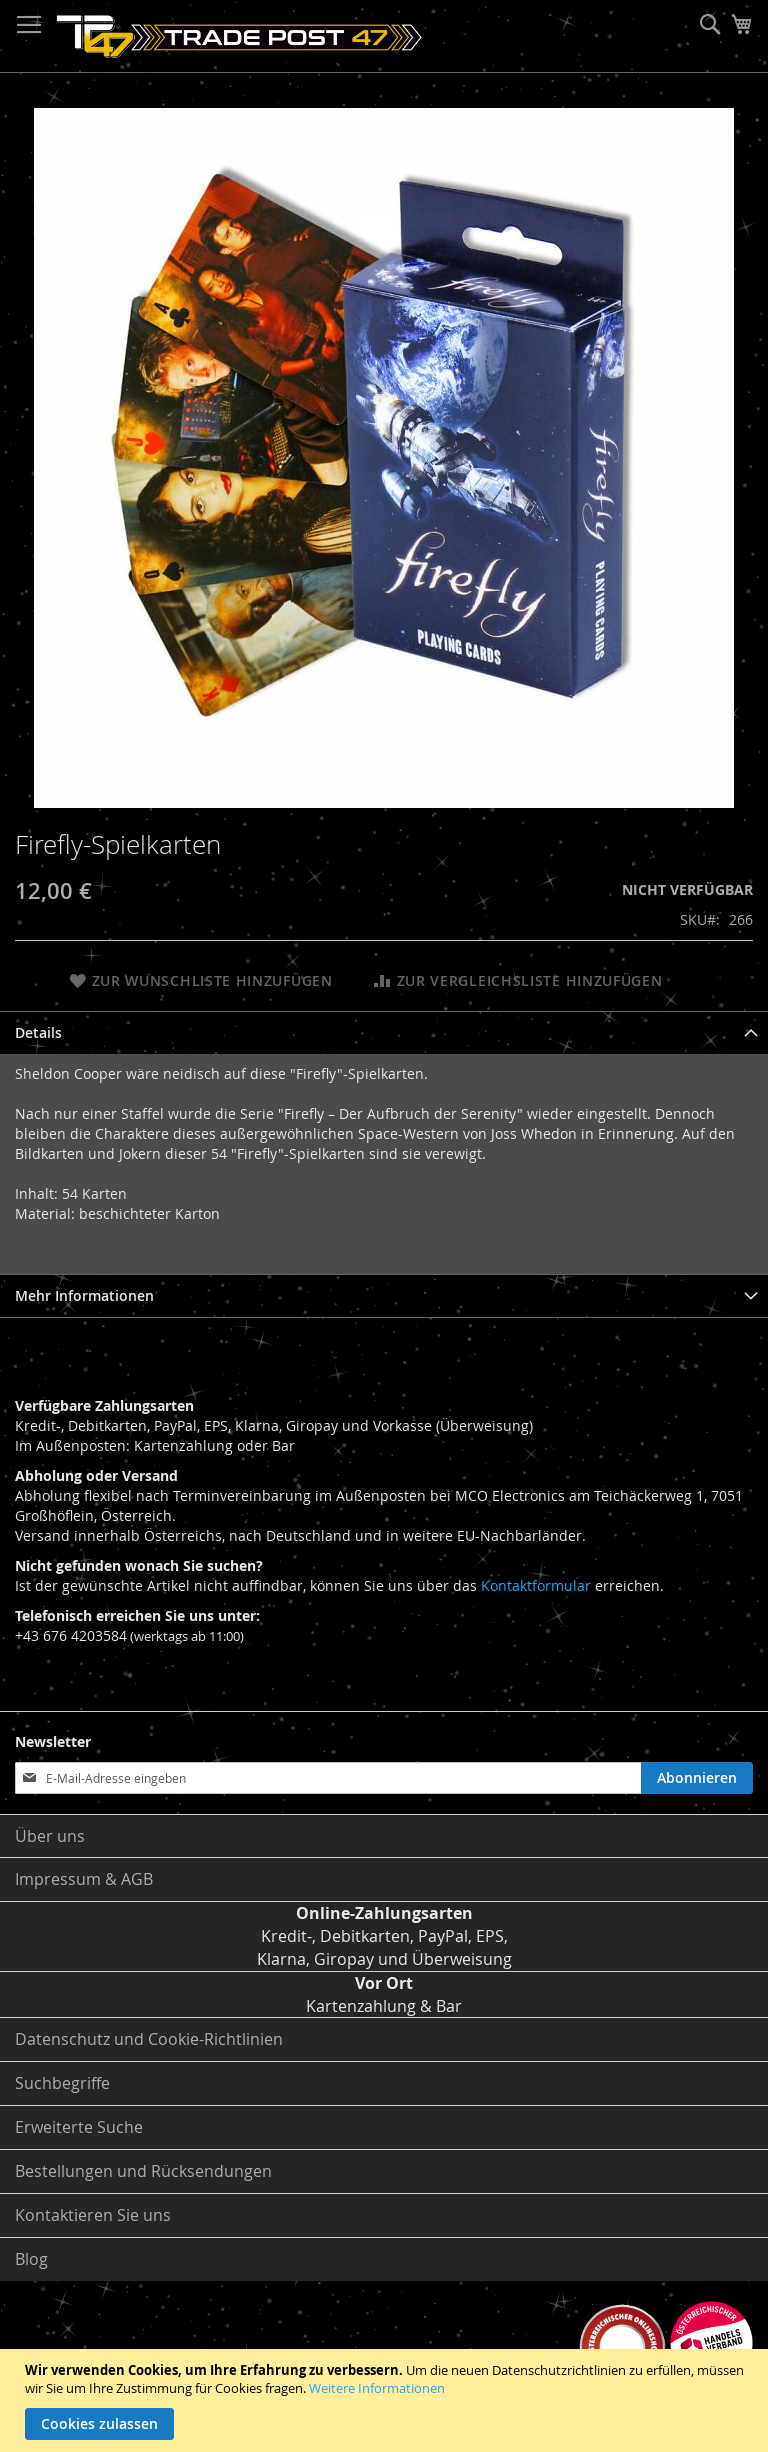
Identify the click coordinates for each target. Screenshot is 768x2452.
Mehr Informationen (84, 1295)
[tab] (384, 1032)
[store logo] (239, 36)
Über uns (50, 1836)
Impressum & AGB (84, 1879)
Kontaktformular (536, 1585)
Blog (31, 2259)
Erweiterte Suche (79, 2127)
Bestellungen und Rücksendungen (143, 2171)
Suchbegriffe (62, 2083)
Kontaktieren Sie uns (93, 2215)
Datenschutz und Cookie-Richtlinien (149, 2039)
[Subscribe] (697, 1778)
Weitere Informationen (377, 2388)
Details (38, 1032)
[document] (386, 2400)
